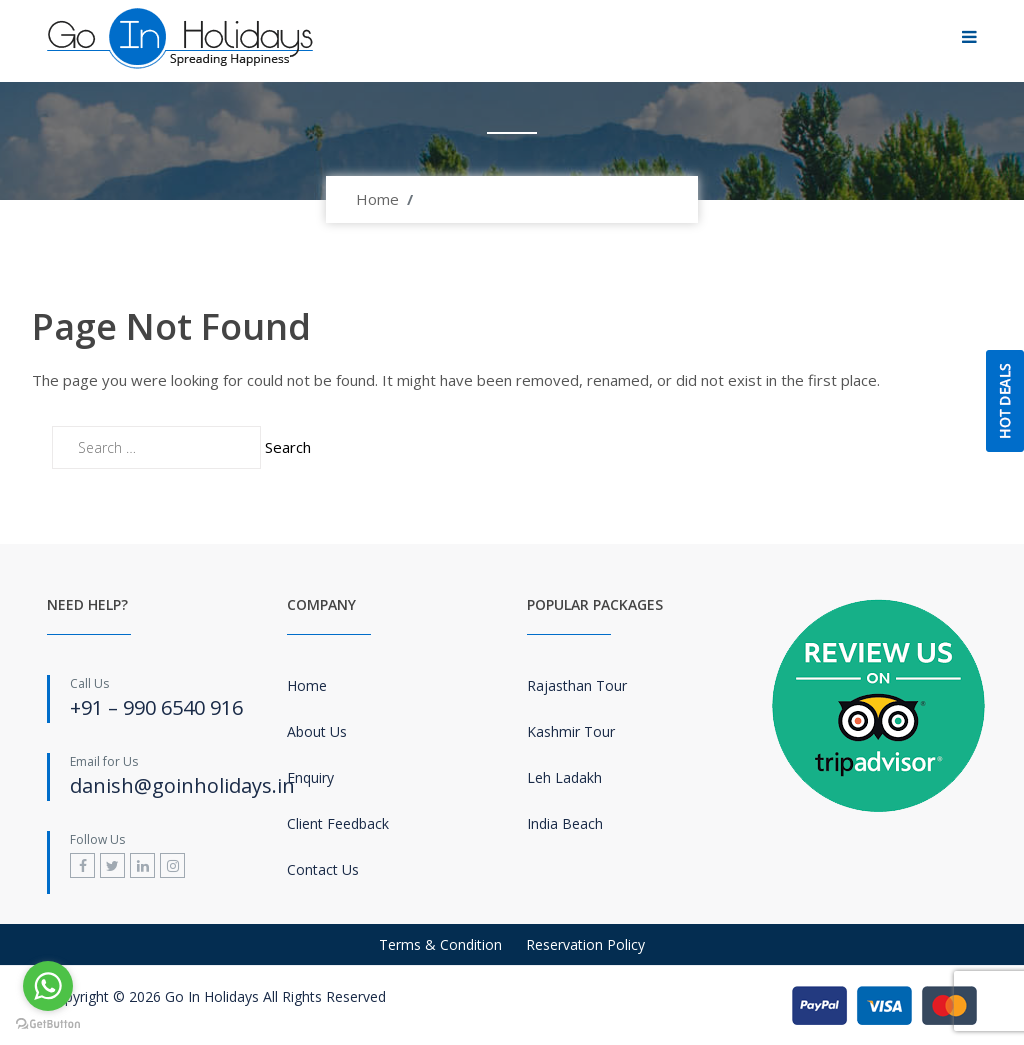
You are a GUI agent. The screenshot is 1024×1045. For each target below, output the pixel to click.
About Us (317, 731)
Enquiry (310, 777)
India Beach (565, 823)
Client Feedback (338, 823)
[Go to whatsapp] (48, 986)
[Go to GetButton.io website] (48, 1024)
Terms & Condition (440, 944)
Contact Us (323, 869)
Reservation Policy (585, 944)
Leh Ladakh (564, 777)
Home (377, 199)
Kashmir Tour (571, 731)
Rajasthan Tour (577, 685)
